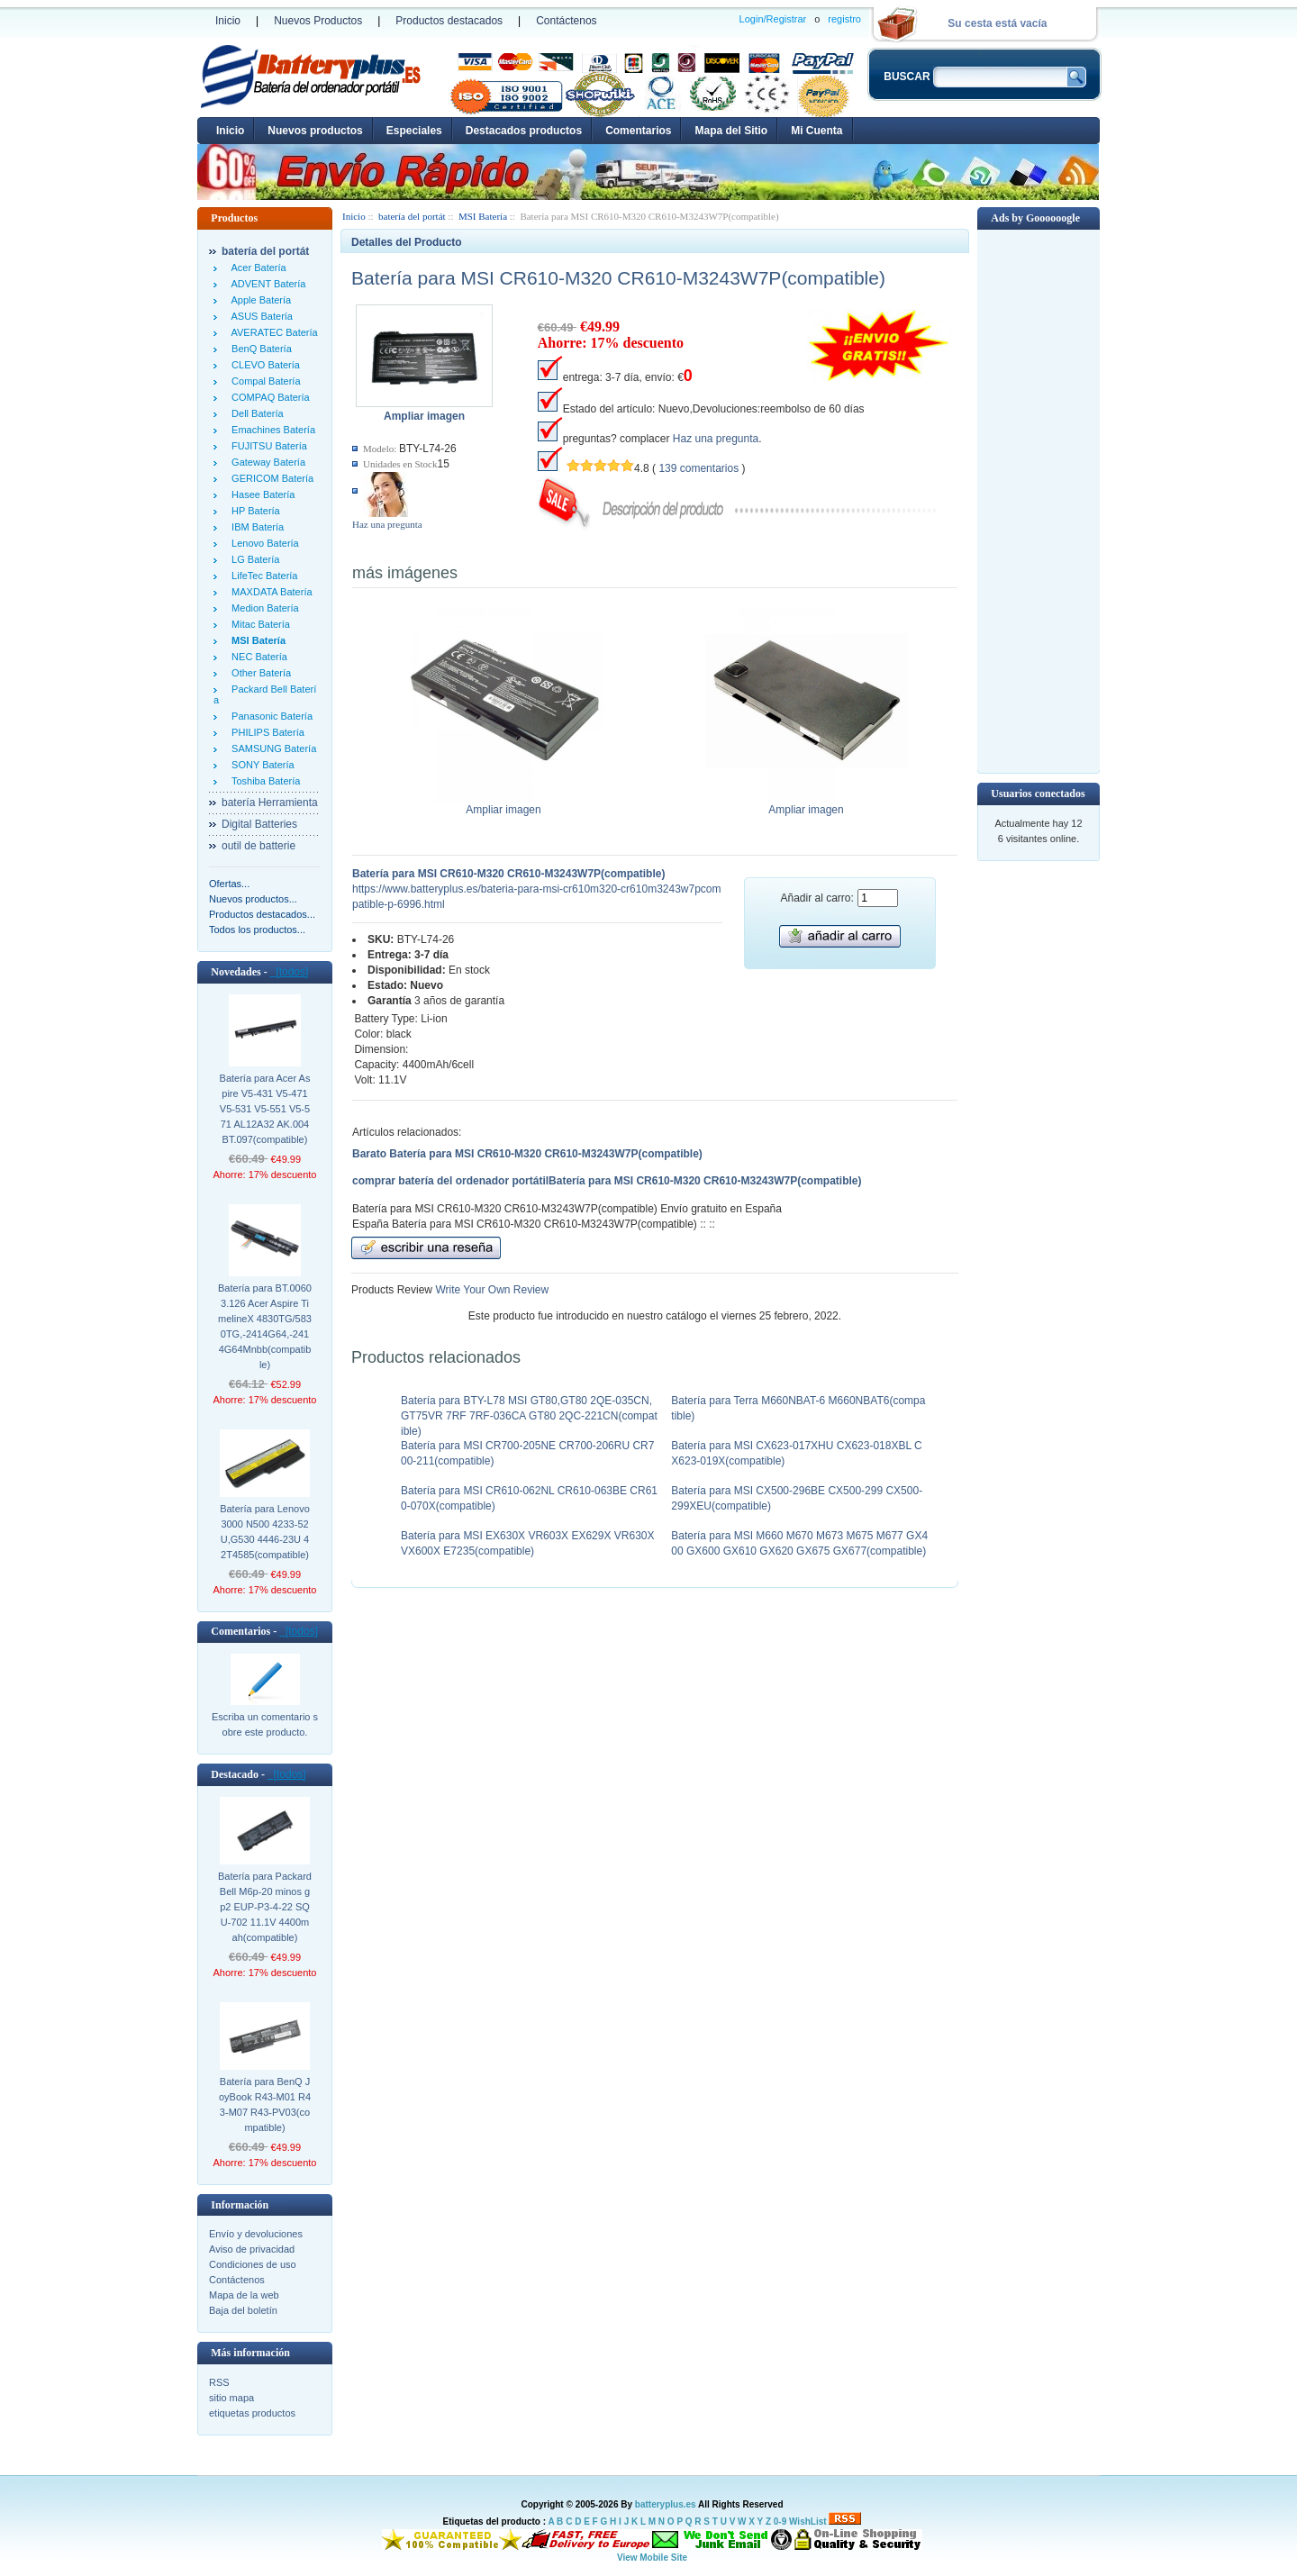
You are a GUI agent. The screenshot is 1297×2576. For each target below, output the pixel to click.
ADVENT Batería (265, 283)
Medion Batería (262, 608)
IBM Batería (255, 527)
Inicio (227, 20)
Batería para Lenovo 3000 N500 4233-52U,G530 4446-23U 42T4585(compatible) (265, 1531)
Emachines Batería (270, 429)
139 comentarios (698, 468)
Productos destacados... (262, 914)
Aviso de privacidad (252, 2249)
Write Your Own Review (490, 1289)
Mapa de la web (244, 2295)
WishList (808, 2521)
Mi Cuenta (816, 130)
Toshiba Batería (263, 781)
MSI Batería (482, 216)
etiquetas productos (252, 2413)
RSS (219, 2382)
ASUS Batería (259, 316)
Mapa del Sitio (730, 130)
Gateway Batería (265, 462)
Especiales (414, 130)
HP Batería (253, 510)
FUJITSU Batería (266, 445)
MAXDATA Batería (269, 591)
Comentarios (638, 130)
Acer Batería (256, 267)
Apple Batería (258, 300)
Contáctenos (566, 20)
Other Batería (258, 672)
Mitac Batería (258, 624)
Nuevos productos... (253, 898)
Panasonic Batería (269, 716)
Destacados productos (524, 130)
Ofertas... (229, 883)
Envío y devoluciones (256, 2233)
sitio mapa (231, 2397)
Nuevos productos (315, 130)
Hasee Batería (260, 494)
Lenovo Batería (262, 543)
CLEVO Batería (263, 364)
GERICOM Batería (269, 478)
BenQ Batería (259, 348)
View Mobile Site (652, 2557)
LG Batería (252, 559)
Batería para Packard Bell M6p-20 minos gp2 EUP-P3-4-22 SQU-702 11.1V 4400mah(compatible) (265, 1907)
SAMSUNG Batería (271, 748)
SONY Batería (260, 764)
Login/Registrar (773, 19)
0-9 (780, 2521)
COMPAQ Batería (268, 397)
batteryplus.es (665, 2504)
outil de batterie (258, 845)
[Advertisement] (1038, 500)
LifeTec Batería (262, 575)
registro (844, 19)
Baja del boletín (243, 2310)
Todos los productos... (257, 929)
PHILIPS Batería (265, 732)
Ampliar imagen (504, 804)
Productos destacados (449, 20)
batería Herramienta (270, 802)
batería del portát (412, 216)
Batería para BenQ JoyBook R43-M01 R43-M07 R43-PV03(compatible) (265, 2104)
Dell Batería (255, 413)
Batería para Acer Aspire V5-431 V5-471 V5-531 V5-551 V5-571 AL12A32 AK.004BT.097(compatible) (265, 1109)
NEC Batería (256, 656)
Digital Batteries (259, 824)
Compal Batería (263, 381)
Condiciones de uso (252, 2264)
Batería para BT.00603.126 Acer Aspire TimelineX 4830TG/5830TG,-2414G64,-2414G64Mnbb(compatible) (265, 1326)
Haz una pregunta (387, 524)
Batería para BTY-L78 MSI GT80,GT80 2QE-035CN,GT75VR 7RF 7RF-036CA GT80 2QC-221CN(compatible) (529, 1416)
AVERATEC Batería (272, 332)
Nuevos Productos (318, 20)
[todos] (289, 972)
